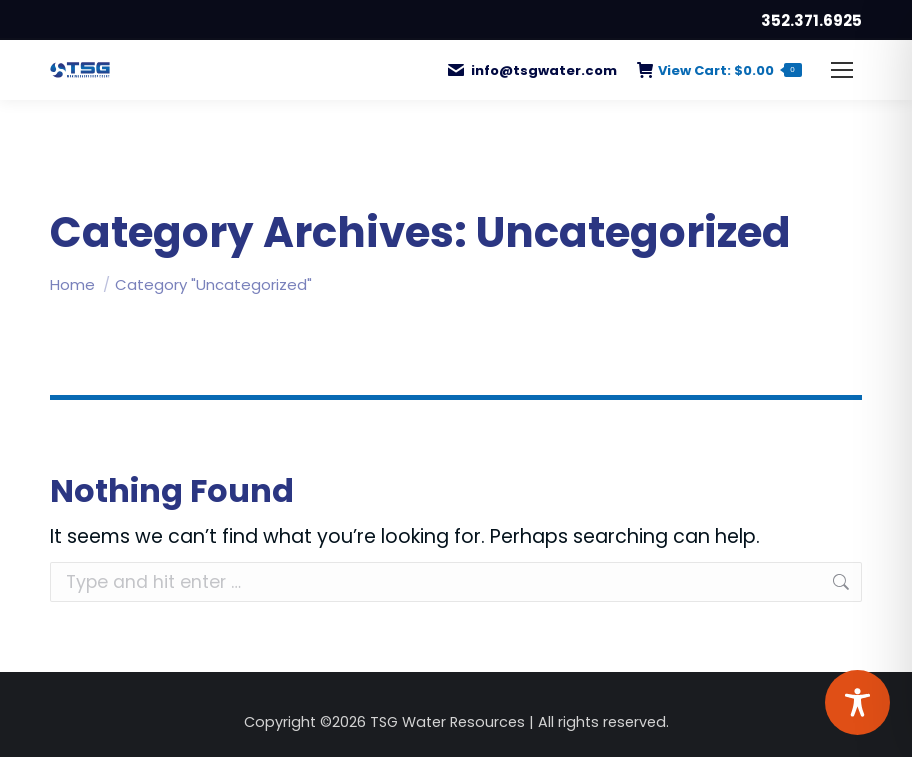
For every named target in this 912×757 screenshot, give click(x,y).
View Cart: (719, 70)
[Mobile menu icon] (842, 70)
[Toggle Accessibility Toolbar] (857, 702)
